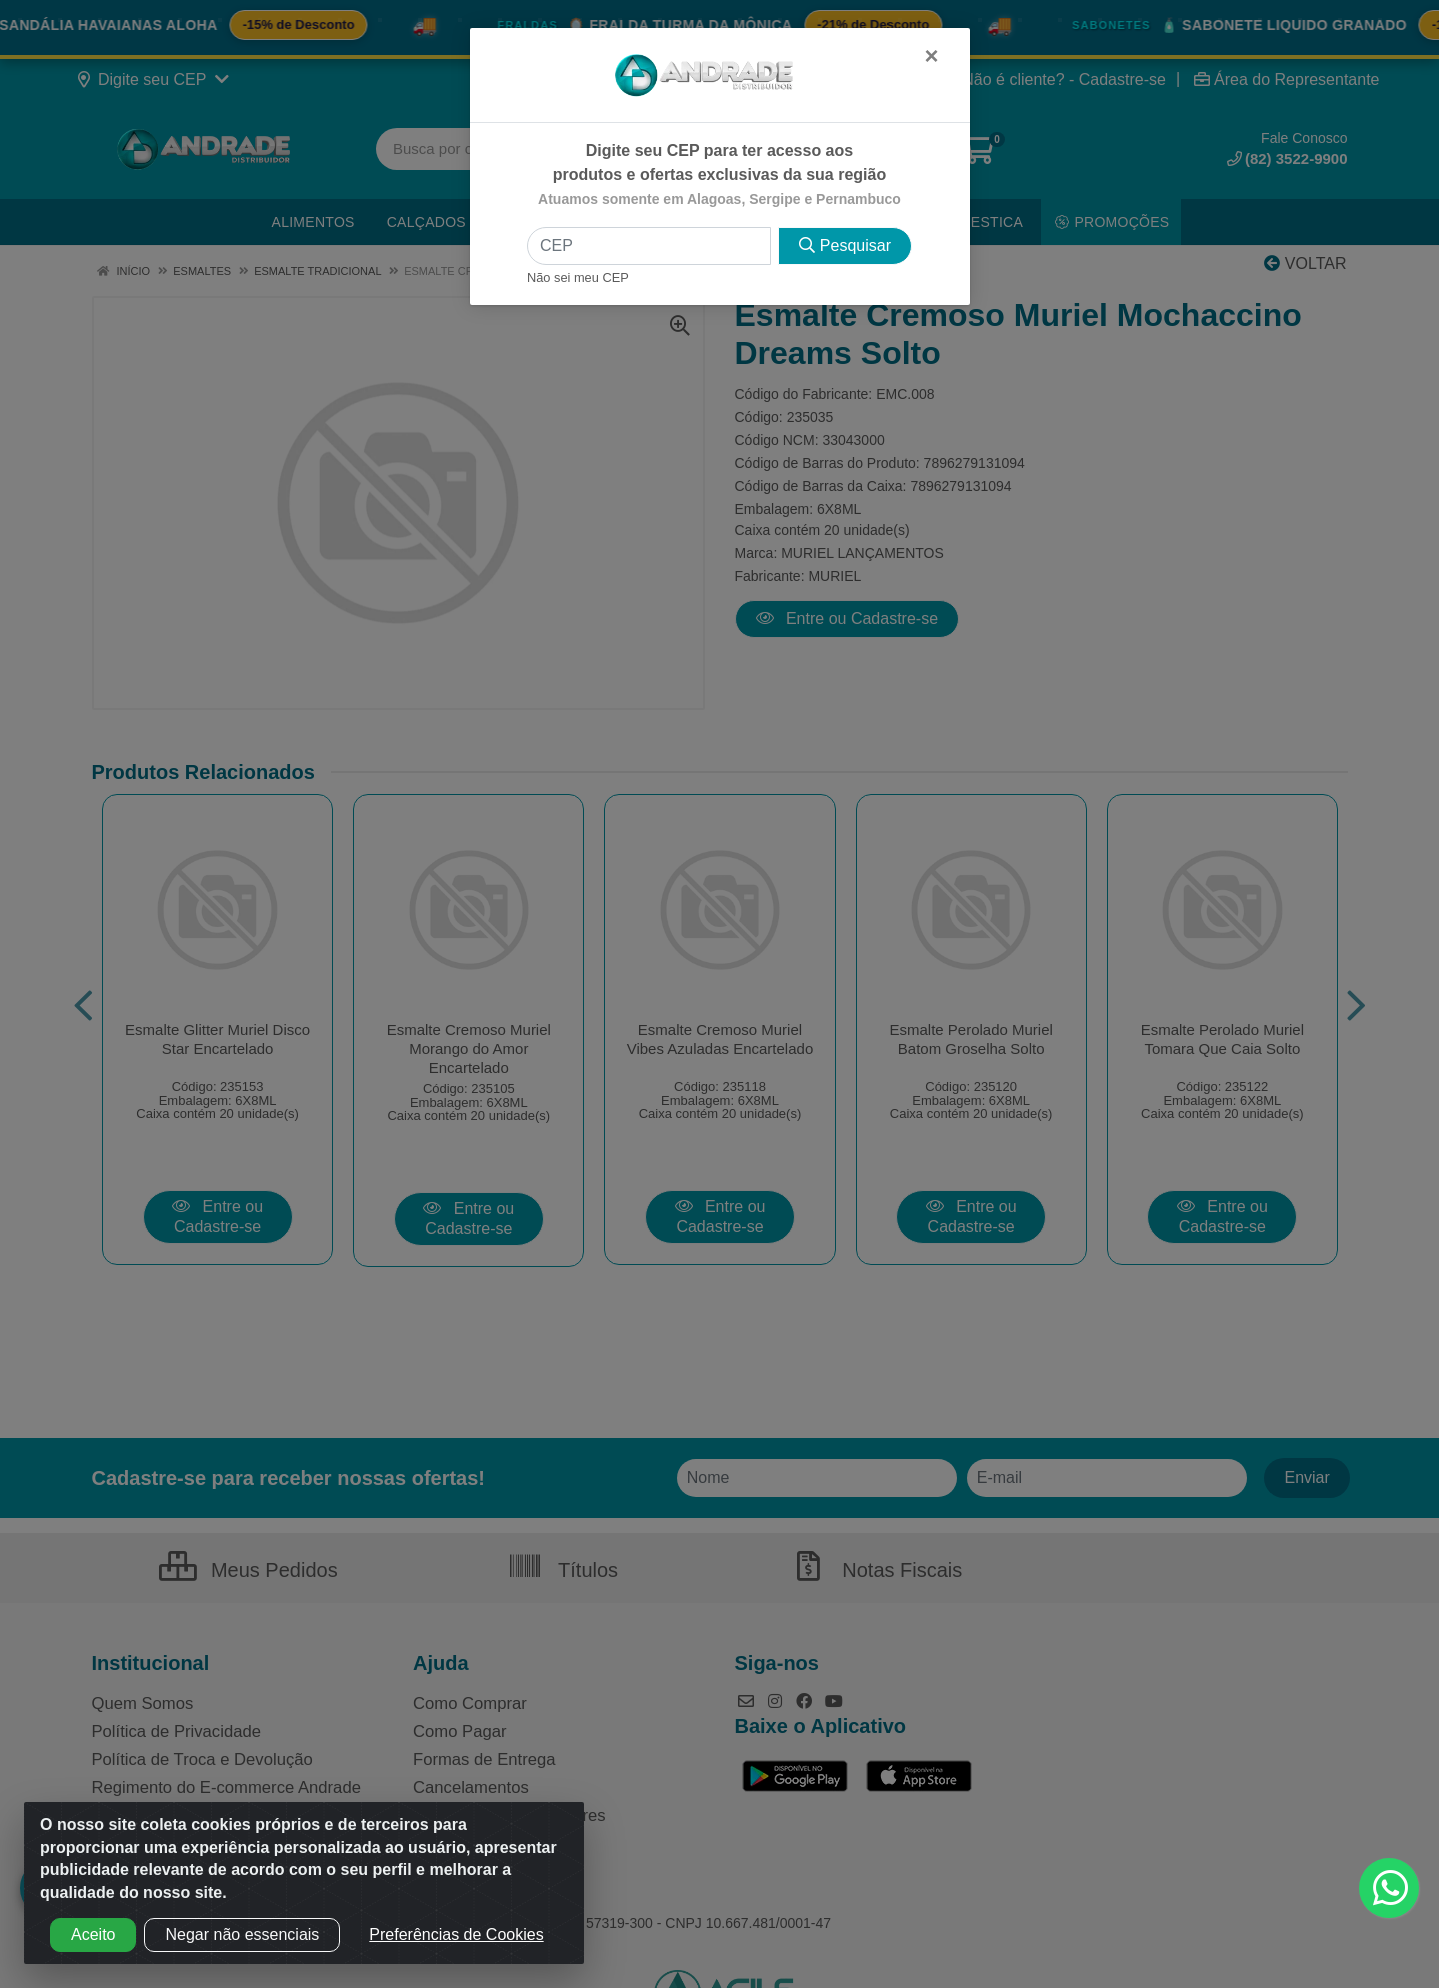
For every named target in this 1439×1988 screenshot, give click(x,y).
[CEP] (649, 246)
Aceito (93, 1934)
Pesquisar (845, 245)
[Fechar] (931, 56)
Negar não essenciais (242, 1934)
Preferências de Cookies (456, 1934)
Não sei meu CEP (578, 277)
